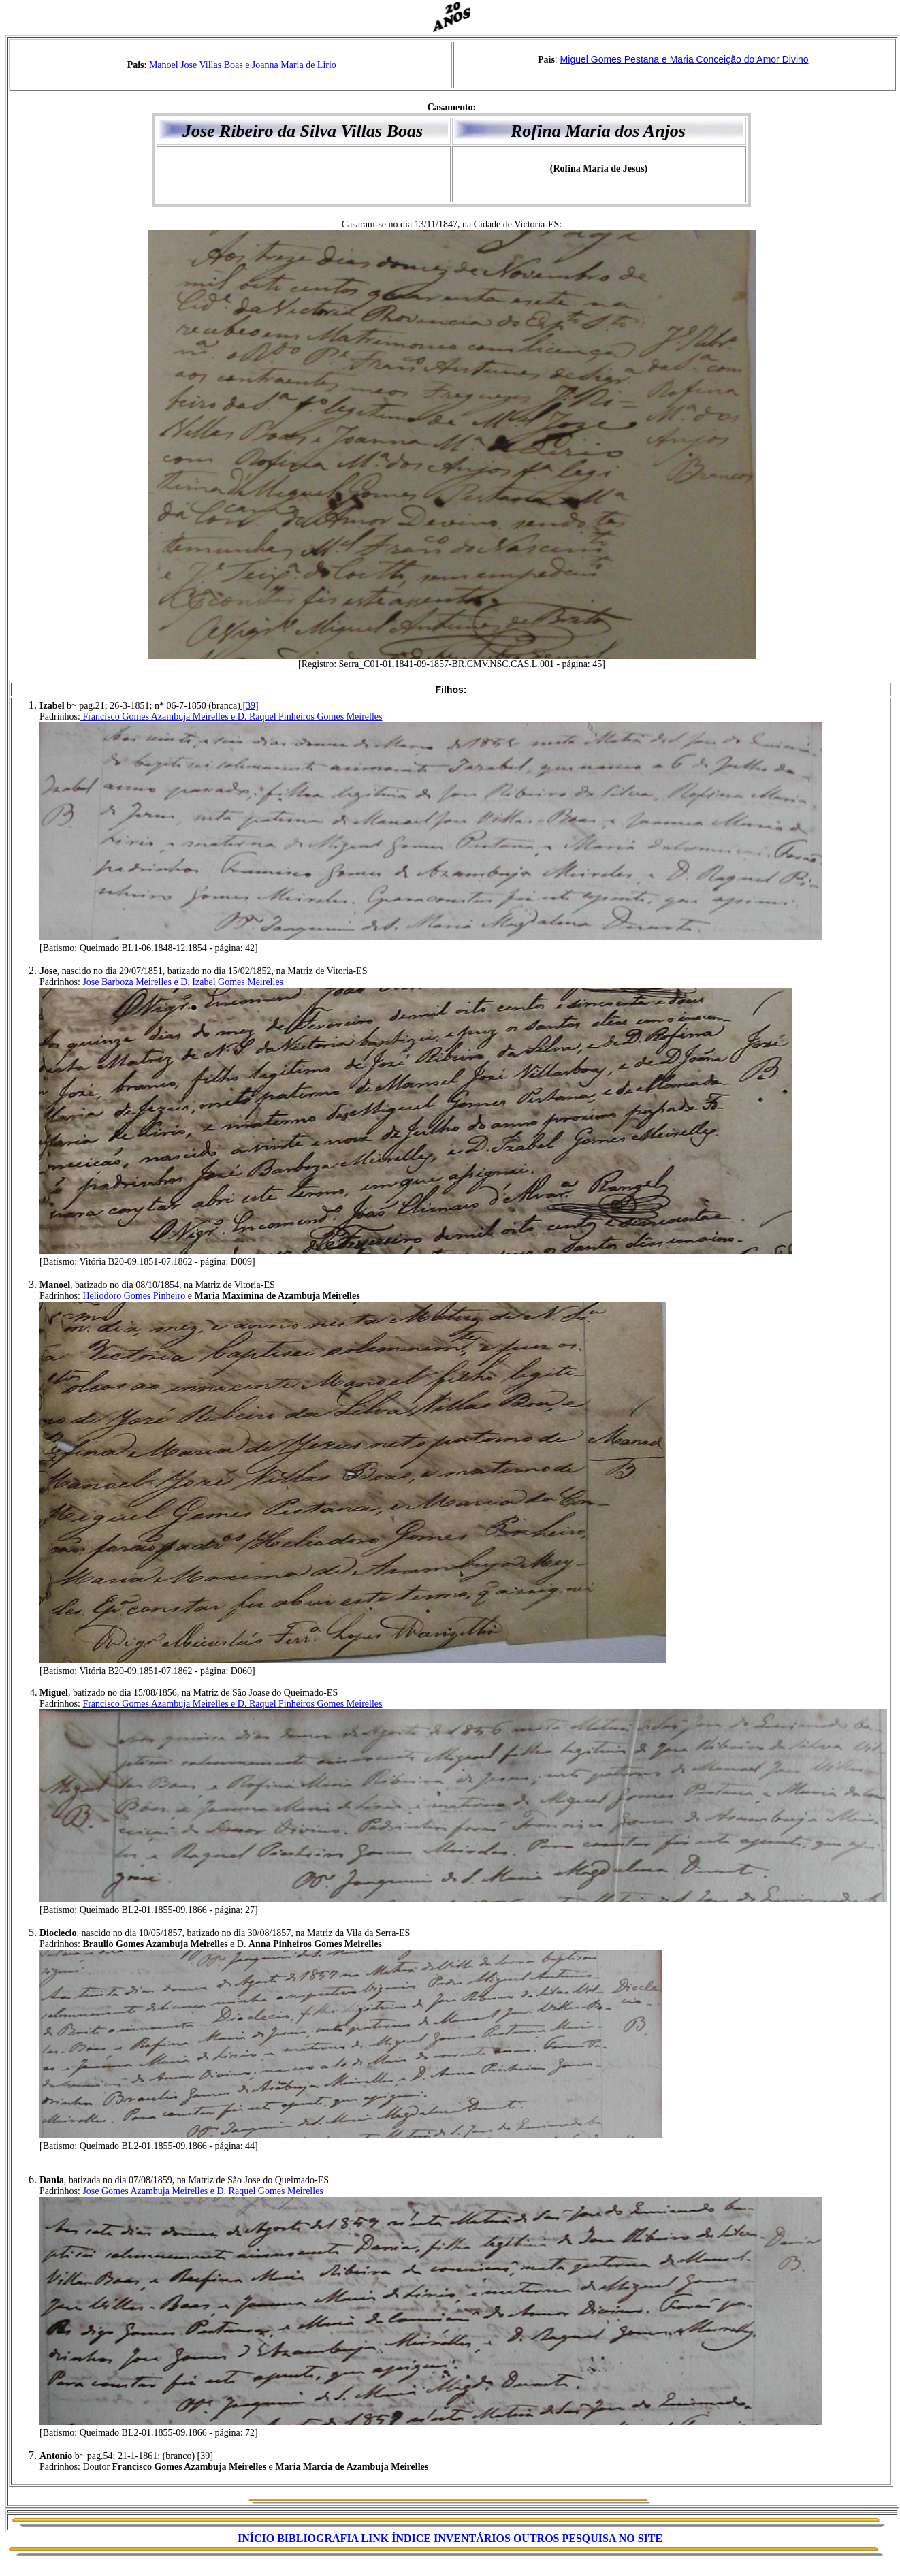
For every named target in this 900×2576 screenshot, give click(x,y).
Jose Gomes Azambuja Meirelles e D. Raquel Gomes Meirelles (202, 2191)
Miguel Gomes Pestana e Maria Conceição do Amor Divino (684, 59)
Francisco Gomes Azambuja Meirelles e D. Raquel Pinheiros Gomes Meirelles (231, 716)
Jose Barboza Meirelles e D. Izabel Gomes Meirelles (182, 982)
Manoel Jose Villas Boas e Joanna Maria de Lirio (242, 65)
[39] (249, 706)
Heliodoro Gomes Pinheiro (133, 1296)
